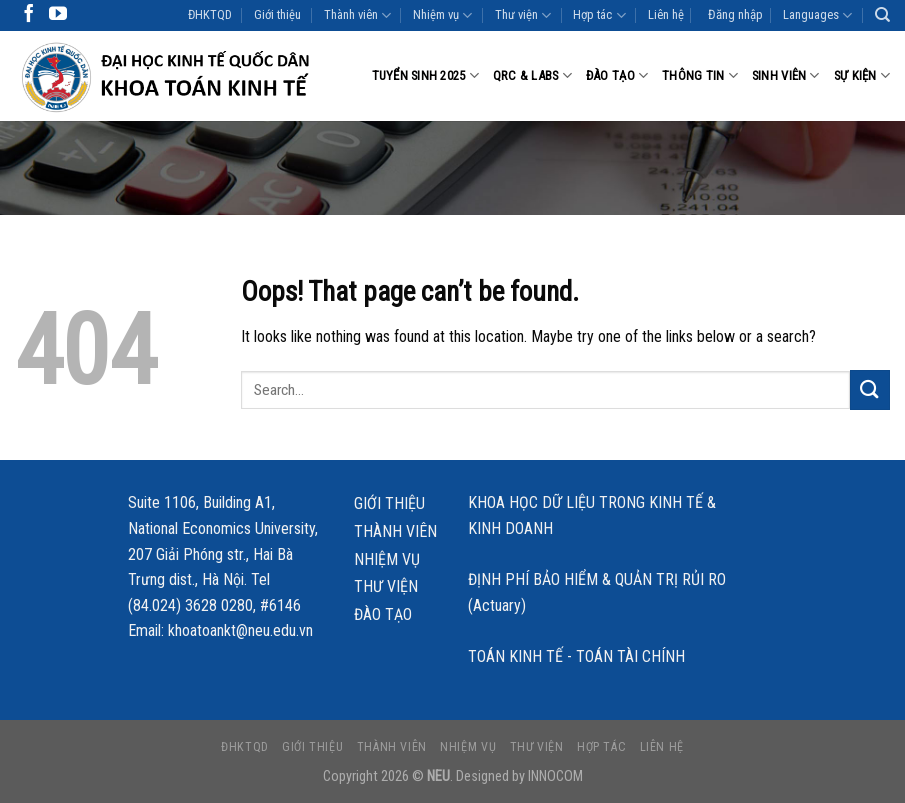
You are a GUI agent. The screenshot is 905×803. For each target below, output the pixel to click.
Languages (817, 15)
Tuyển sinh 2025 (425, 75)
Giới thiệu (277, 14)
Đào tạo (617, 75)
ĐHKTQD (210, 14)
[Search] (882, 15)
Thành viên (357, 15)
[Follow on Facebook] (29, 15)
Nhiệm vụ (442, 15)
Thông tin (700, 75)
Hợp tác (599, 15)
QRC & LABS (532, 75)
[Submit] (870, 389)
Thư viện (523, 15)
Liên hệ (666, 14)
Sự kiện (862, 75)
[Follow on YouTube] (58, 15)
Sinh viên (786, 75)
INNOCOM (555, 776)
